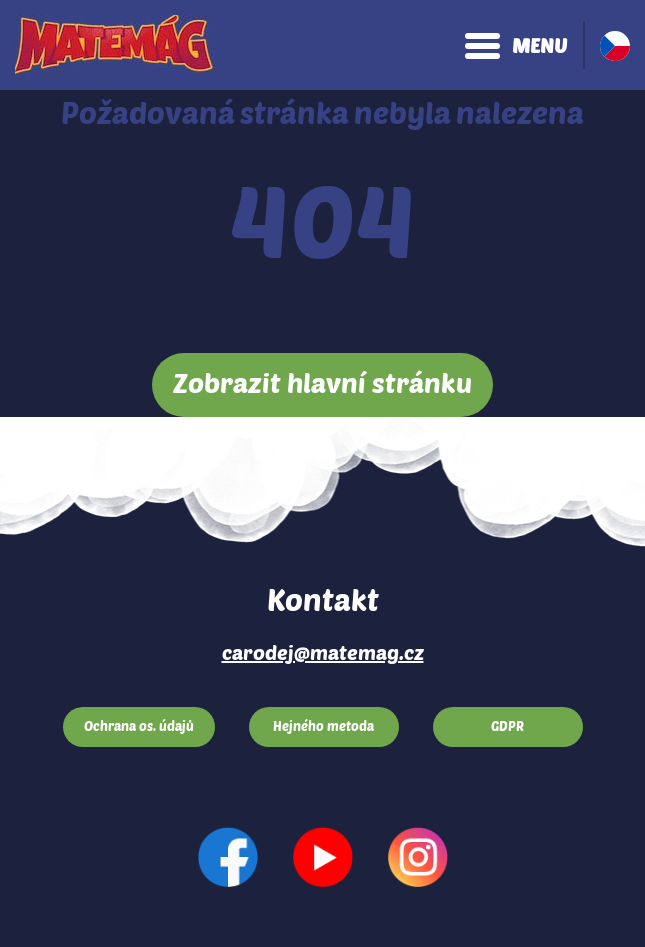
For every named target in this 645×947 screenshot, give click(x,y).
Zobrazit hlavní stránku (322, 382)
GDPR (507, 726)
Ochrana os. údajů (139, 726)
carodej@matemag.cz (323, 652)
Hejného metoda (323, 726)
